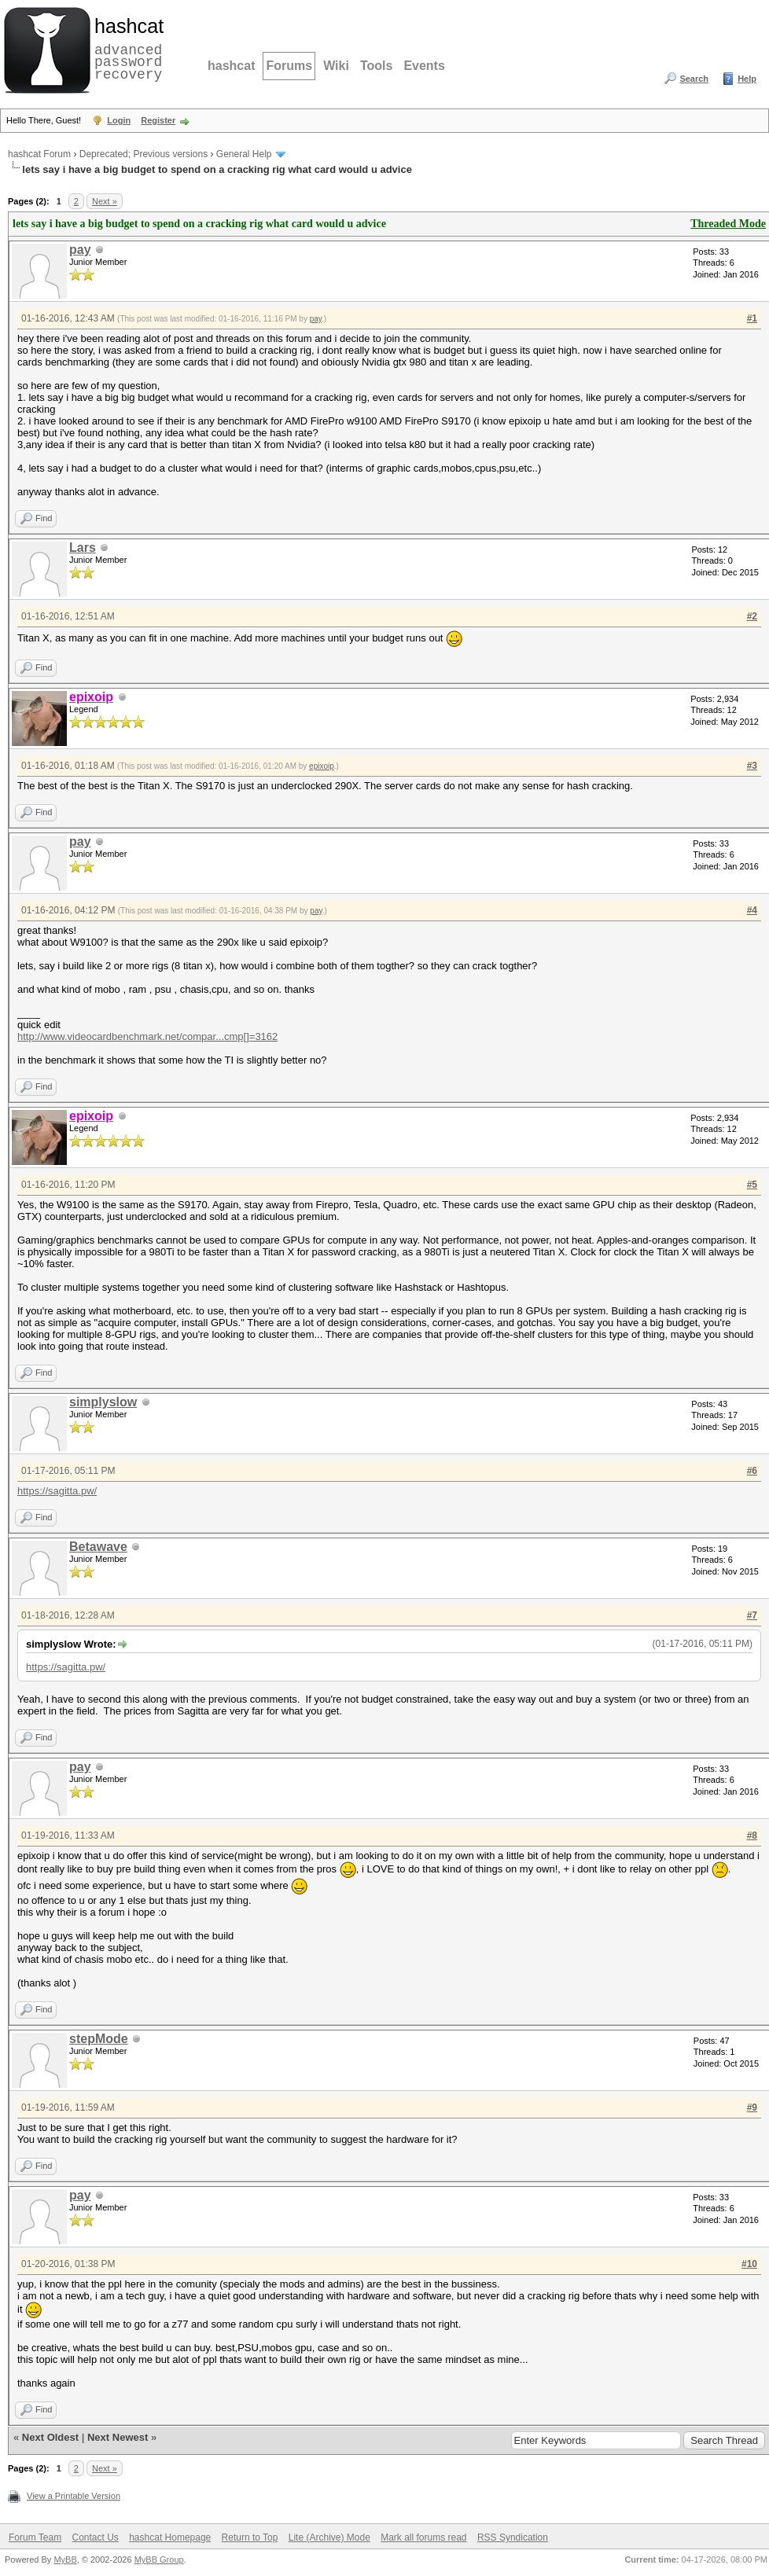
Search (693, 78)
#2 (752, 616)
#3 (752, 765)
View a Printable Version (73, 2496)
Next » (104, 201)
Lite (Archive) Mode (329, 2537)
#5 (752, 1184)
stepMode (98, 2038)
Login (119, 120)
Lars (82, 547)
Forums (289, 65)
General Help (244, 154)
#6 (752, 1470)
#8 (752, 1835)
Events (423, 65)
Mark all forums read (423, 2537)
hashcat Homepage (170, 2537)
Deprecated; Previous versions (143, 154)
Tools (376, 65)
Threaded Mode (728, 224)
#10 (749, 2263)
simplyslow (103, 1402)
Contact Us (95, 2537)
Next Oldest (50, 2437)
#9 (752, 2107)
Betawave (98, 1546)
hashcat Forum (39, 154)
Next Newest (117, 2437)
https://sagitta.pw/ (57, 1491)
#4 (752, 910)
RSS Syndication (512, 2537)
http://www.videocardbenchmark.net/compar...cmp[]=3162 (147, 1036)
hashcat (231, 65)
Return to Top (250, 2537)
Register (158, 120)
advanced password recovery (125, 48)
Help (747, 78)
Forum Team (35, 2537)
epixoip (321, 766)
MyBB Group (159, 2559)
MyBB (64, 2559)
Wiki (336, 65)
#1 (752, 318)
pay (80, 249)
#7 (752, 1615)
